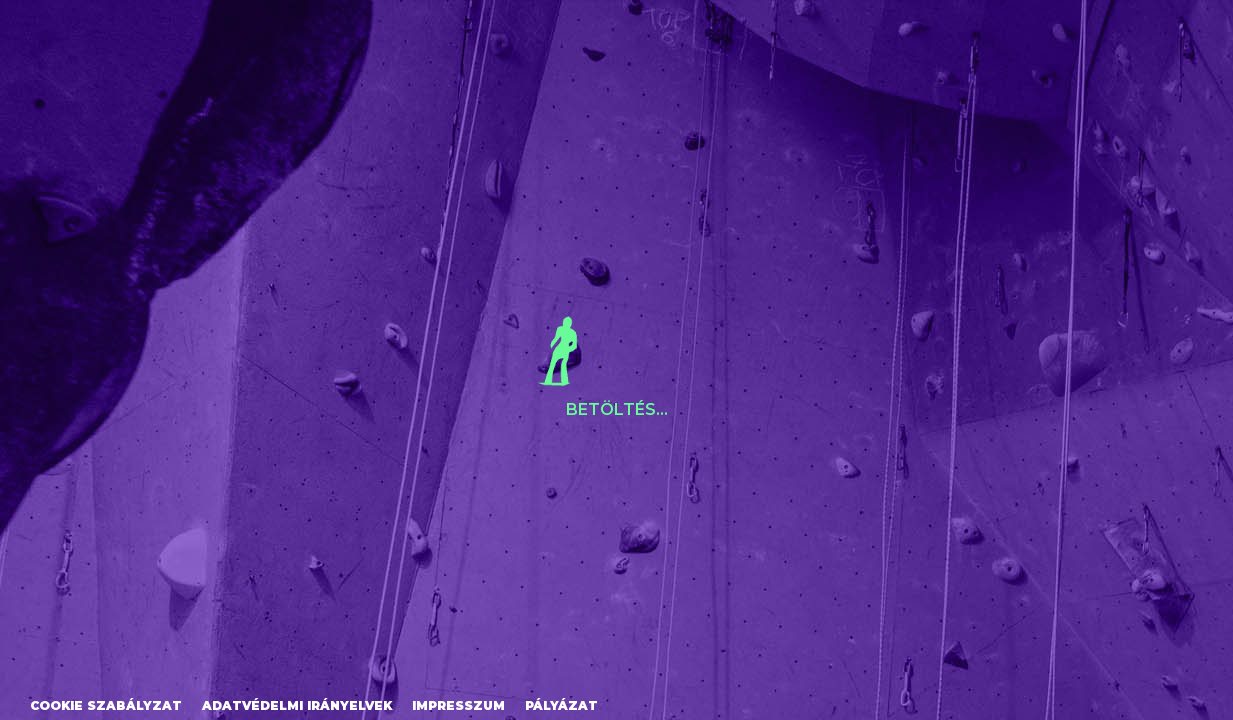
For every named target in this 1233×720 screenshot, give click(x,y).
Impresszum (458, 705)
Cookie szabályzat (106, 705)
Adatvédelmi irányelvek (297, 705)
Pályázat (561, 705)
